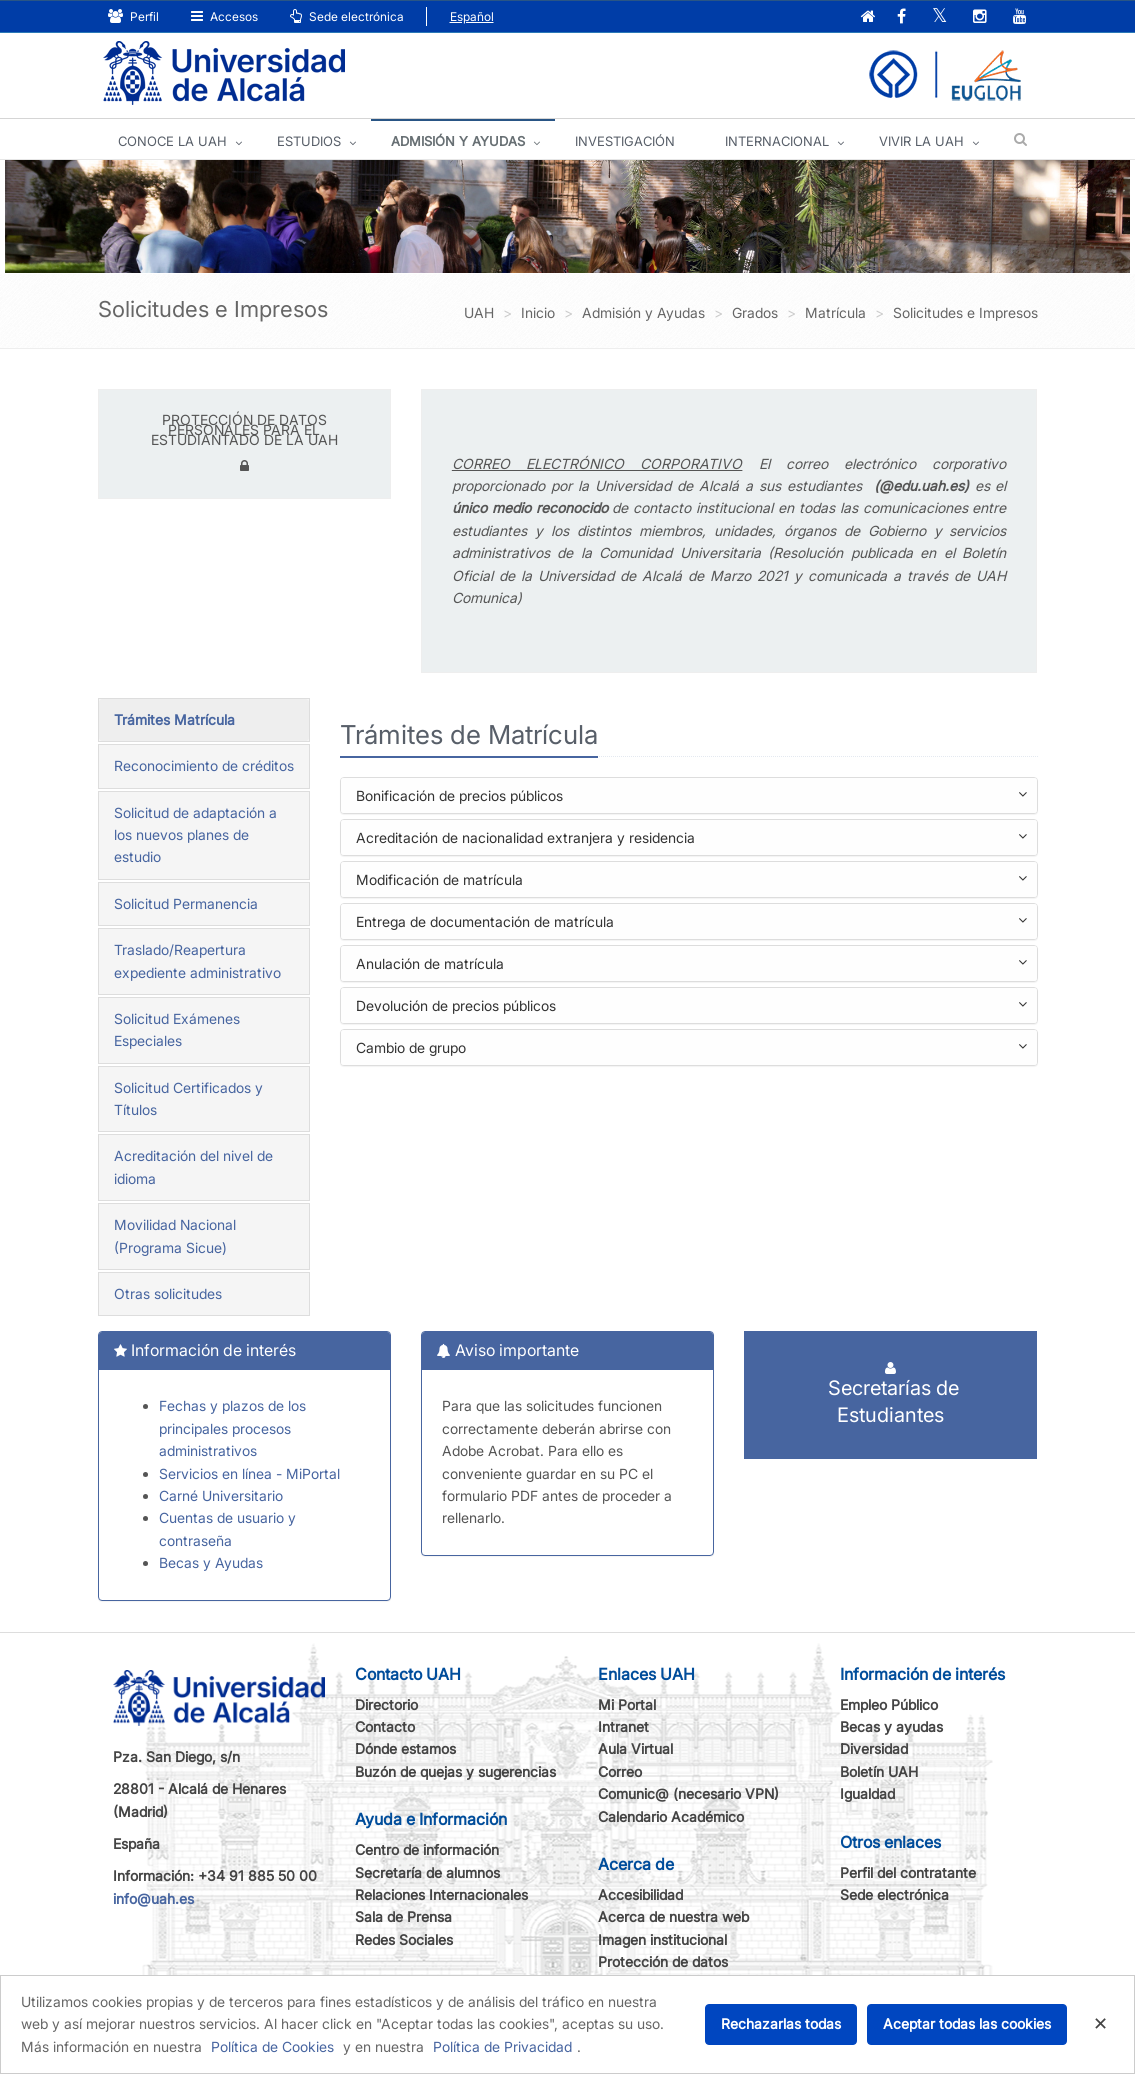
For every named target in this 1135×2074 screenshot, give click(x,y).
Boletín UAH (879, 1771)
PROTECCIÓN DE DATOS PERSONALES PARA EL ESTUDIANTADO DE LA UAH (244, 429)
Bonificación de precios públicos (691, 797)
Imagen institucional (662, 1939)
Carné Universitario (221, 1495)
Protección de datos (663, 1961)
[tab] (689, 795)
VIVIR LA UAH (921, 141)
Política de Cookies (272, 2046)
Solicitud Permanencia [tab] (186, 903)
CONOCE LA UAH (172, 141)
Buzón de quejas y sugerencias (455, 1771)
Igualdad (867, 1793)
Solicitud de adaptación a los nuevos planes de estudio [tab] (195, 835)
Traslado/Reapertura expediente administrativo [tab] (197, 960)
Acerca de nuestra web (673, 1916)
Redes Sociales (404, 1939)
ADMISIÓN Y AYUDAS (458, 141)
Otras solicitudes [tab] (168, 1293)
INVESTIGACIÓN (625, 141)
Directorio (386, 1704)
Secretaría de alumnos (427, 1872)
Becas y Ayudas (211, 1562)
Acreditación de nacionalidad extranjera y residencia (691, 839)
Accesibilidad (640, 1894)
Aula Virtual (635, 1748)
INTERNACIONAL (777, 141)
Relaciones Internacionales (441, 1894)
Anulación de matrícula (691, 965)
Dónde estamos (405, 1748)
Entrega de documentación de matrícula (691, 923)
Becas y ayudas (891, 1726)
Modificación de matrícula (691, 881)
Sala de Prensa (403, 1916)
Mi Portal (627, 1704)
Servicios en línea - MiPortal (249, 1473)
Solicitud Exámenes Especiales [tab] (177, 1029)
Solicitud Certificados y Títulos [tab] (188, 1098)
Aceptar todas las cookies (967, 2023)
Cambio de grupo (691, 1049)
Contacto (385, 1726)
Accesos (224, 16)
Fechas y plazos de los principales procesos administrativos (232, 1428)
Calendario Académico (671, 1816)
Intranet (623, 1726)
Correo (620, 1771)
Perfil (133, 16)
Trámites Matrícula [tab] (174, 719)
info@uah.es (153, 1898)
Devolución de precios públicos (691, 1007)
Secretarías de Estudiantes (890, 1394)
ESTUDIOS (309, 141)
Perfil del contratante (908, 1872)
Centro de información (427, 1849)
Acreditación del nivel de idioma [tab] (193, 1166)
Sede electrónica (347, 16)
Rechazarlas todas (781, 2023)
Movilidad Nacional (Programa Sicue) (175, 1235)
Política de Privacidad (502, 2046)
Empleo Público (889, 1704)
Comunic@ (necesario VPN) (688, 1793)
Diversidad (874, 1748)
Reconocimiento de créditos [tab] (204, 765)
